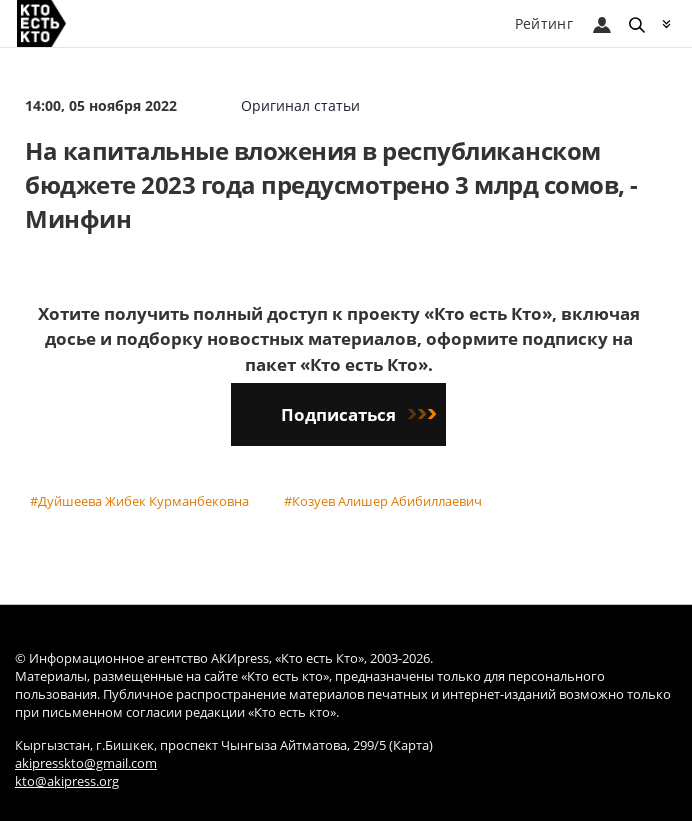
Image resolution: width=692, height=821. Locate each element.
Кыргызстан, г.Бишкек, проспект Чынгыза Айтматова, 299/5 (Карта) (224, 745)
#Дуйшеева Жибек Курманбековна (139, 501)
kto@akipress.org (67, 781)
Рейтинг (544, 23)
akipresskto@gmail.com (86, 763)
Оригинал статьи (300, 105)
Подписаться (358, 414)
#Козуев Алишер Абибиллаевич (383, 501)
